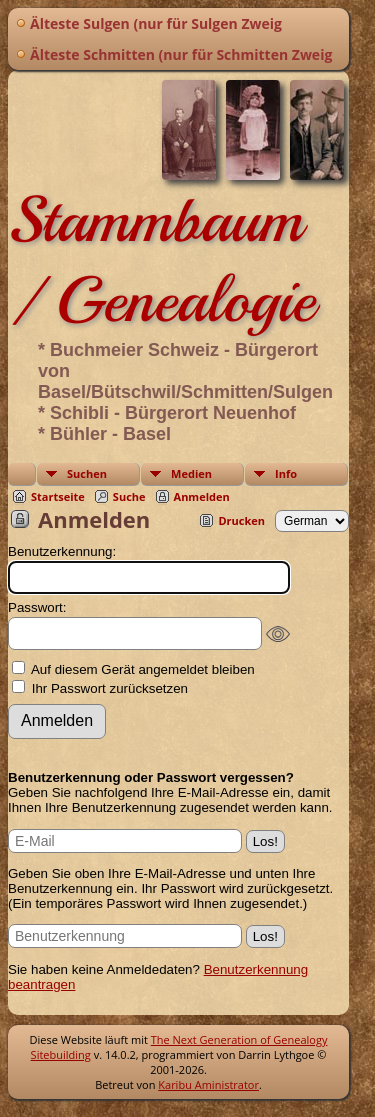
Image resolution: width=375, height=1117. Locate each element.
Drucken (241, 520)
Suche (129, 496)
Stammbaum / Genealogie (161, 260)
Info (286, 473)
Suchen (87, 473)
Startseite (58, 496)
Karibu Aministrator (208, 1084)
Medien (191, 473)
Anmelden (202, 496)
